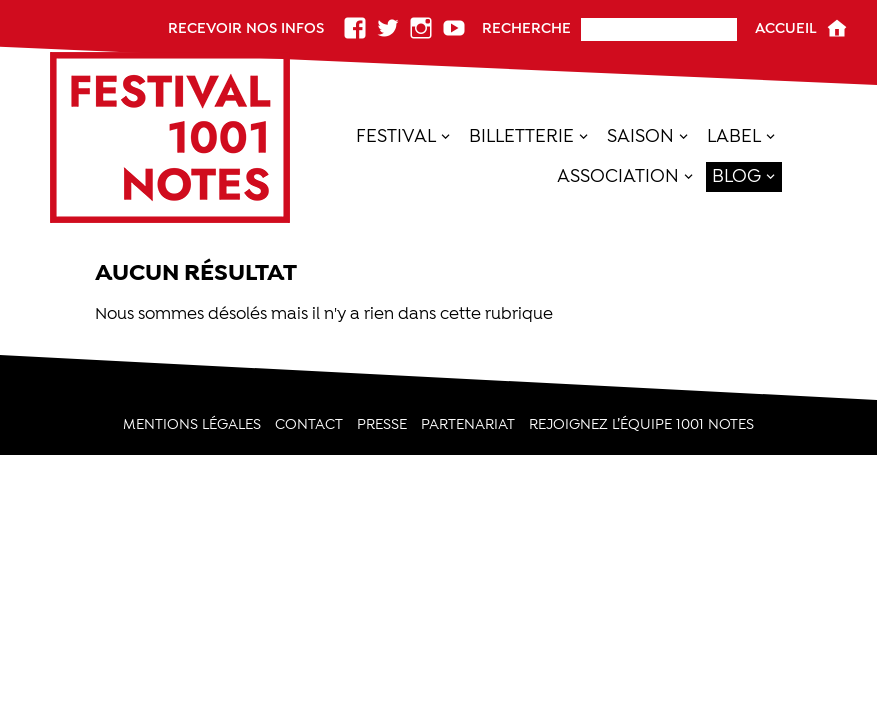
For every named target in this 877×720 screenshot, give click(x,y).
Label (734, 135)
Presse (382, 424)
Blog (736, 175)
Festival (396, 135)
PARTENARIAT (468, 424)
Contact (309, 424)
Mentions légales (192, 424)
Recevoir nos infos (246, 28)
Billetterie (521, 135)
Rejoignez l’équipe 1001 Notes (641, 424)
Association (618, 175)
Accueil (786, 28)
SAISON (640, 135)
